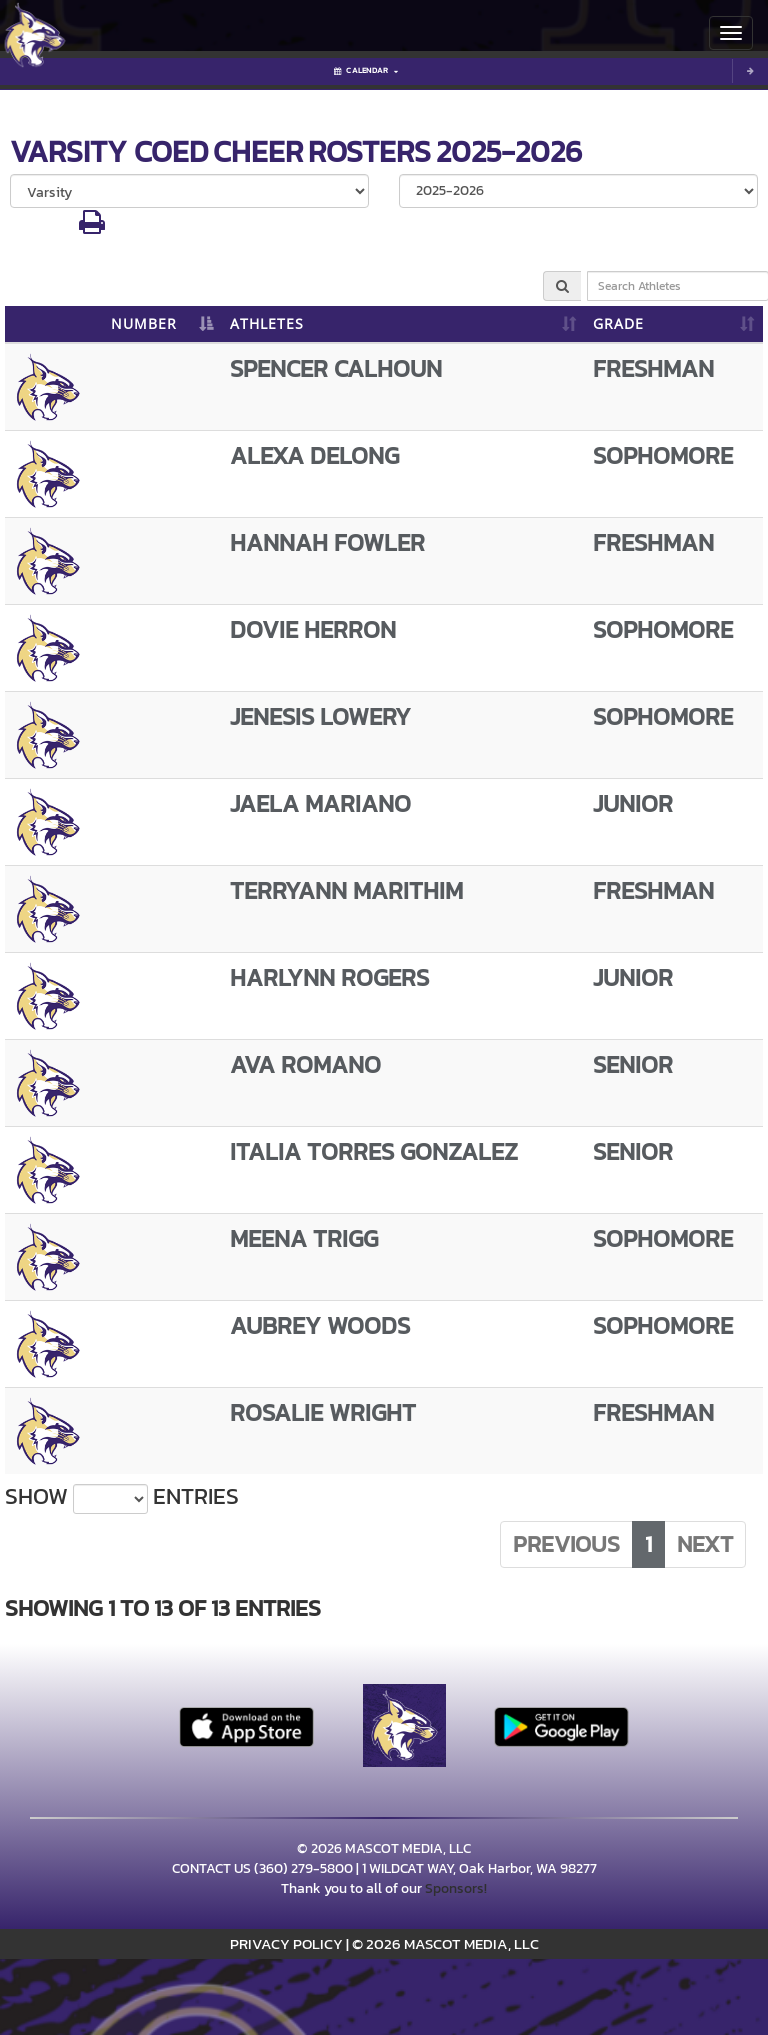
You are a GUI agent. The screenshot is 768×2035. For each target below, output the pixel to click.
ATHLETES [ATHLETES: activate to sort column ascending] (267, 323)
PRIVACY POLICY (286, 1943)
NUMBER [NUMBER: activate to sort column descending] (144, 323)
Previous (566, 1544)
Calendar (366, 70)
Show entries (122, 1497)
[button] (92, 227)
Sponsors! (456, 1888)
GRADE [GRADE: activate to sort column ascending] (618, 323)
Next (705, 1544)
